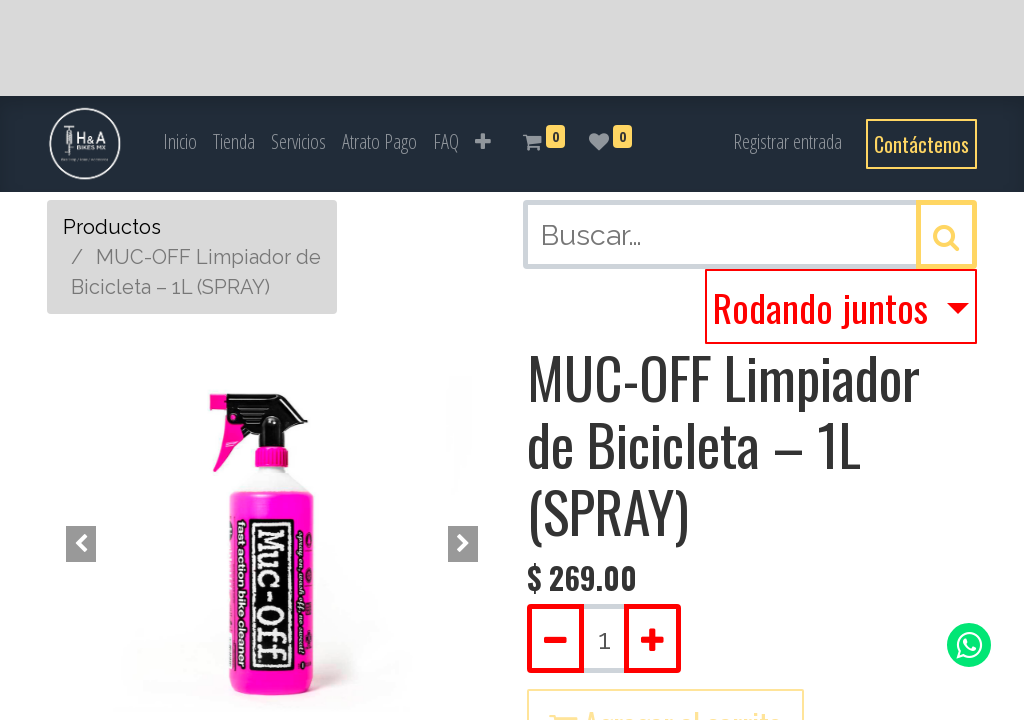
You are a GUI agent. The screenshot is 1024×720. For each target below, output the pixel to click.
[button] (483, 142)
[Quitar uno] (555, 638)
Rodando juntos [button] (825, 307)
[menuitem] (180, 142)
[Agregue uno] (652, 638)
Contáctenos (921, 144)
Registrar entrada (787, 141)
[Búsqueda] (946, 234)
